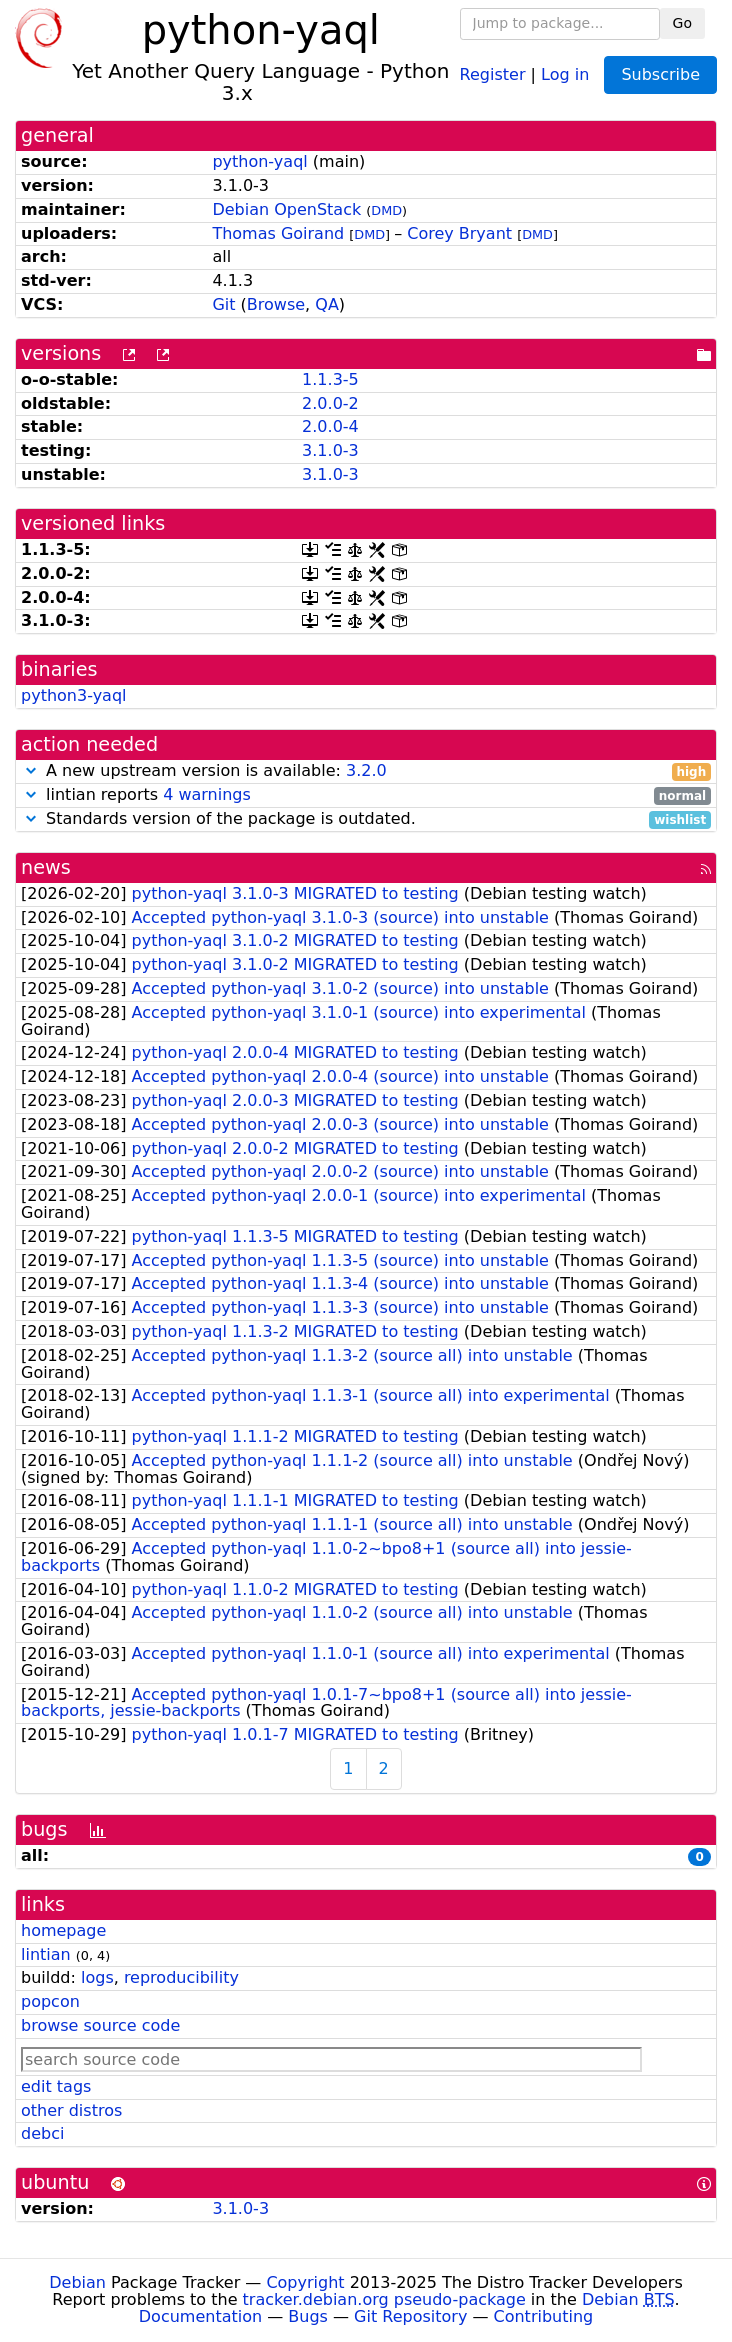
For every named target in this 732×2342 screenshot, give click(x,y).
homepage (63, 1930)
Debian (77, 2282)
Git (223, 304)
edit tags (56, 2086)
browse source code (100, 2025)
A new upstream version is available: (366, 771)
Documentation (200, 2316)
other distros (71, 2110)
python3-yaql (74, 695)
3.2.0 (366, 770)
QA (327, 304)
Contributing (544, 2316)
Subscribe (660, 74)
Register (493, 73)
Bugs (308, 2316)
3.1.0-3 (330, 450)
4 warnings (207, 794)
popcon (50, 2001)
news (46, 867)
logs (97, 1977)
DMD (386, 210)
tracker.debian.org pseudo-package (384, 2299)
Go (682, 23)
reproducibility (181, 1977)
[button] (31, 770)
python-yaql (259, 161)
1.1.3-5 (330, 379)
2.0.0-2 (330, 403)
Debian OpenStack (286, 209)
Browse (276, 304)
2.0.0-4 (330, 426)
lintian (46, 1954)
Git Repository (410, 2316)
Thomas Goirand (278, 233)
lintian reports (366, 795)
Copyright (305, 2282)
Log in (565, 73)
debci (42, 2133)
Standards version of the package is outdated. (366, 819)
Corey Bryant (459, 233)
